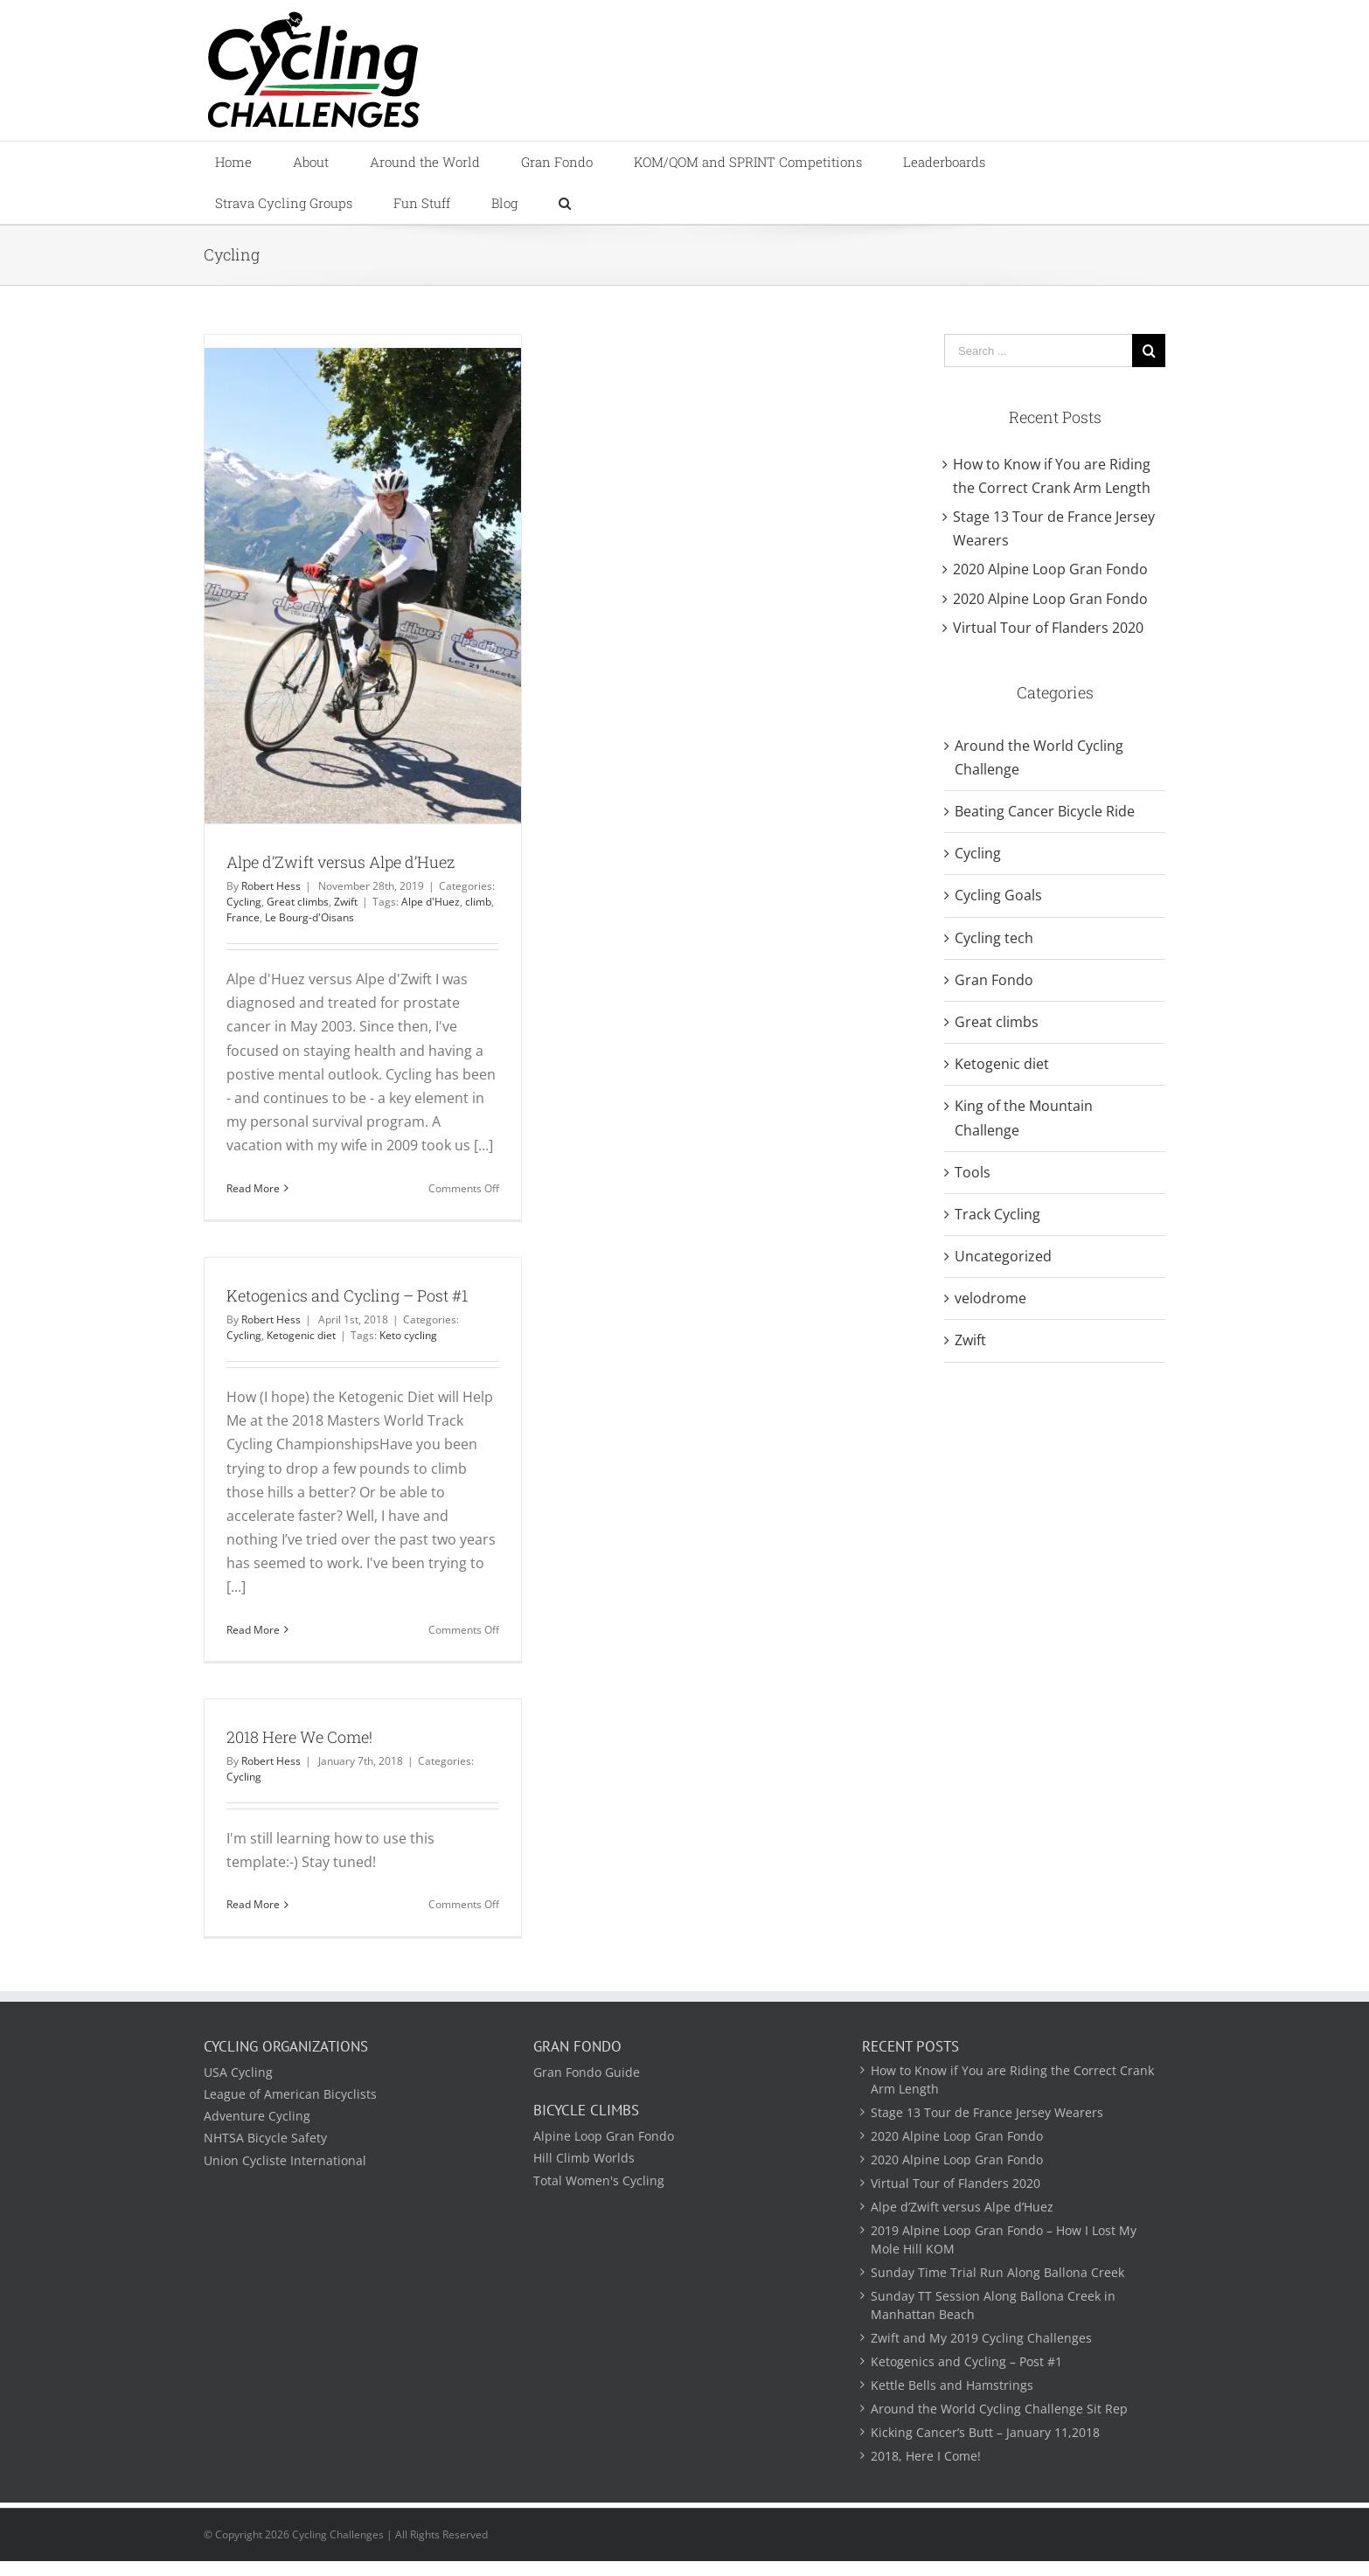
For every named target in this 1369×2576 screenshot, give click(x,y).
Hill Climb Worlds (584, 2157)
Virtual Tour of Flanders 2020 (1048, 627)
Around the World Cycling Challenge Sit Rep (999, 2408)
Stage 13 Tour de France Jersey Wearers (987, 2112)
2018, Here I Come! (926, 2456)
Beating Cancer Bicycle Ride (1045, 811)
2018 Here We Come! (299, 1736)
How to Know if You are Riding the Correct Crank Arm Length (1012, 2079)
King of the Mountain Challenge (1024, 1117)
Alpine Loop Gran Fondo (603, 2136)
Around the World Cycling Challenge (1039, 757)
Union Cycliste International (285, 2160)
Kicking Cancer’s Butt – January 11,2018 (985, 2432)
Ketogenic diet (301, 1335)
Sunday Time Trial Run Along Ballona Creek (997, 2272)
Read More (253, 1188)
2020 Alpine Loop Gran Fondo (1050, 569)
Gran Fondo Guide (586, 2072)
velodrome (990, 1298)
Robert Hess (271, 885)
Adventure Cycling (257, 2115)
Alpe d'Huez (430, 901)
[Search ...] (1038, 350)
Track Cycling (997, 1214)
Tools (972, 1172)
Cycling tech (994, 938)
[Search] (564, 203)
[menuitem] (242, 162)
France (243, 917)
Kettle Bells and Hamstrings (952, 2385)
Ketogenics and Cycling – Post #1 (347, 1295)
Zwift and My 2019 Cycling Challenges (981, 2338)
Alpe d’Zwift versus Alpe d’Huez (340, 861)
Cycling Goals (998, 895)
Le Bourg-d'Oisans (309, 917)
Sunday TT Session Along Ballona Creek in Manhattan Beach (993, 2305)
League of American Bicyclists (290, 2094)
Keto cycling (408, 1335)
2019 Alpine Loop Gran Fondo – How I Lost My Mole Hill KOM (1003, 2239)
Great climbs (298, 901)
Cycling (243, 901)
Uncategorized (1003, 1256)
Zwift (346, 901)
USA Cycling (238, 2072)
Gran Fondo (994, 979)
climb (478, 901)
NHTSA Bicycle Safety (265, 2137)
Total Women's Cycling (598, 2180)
